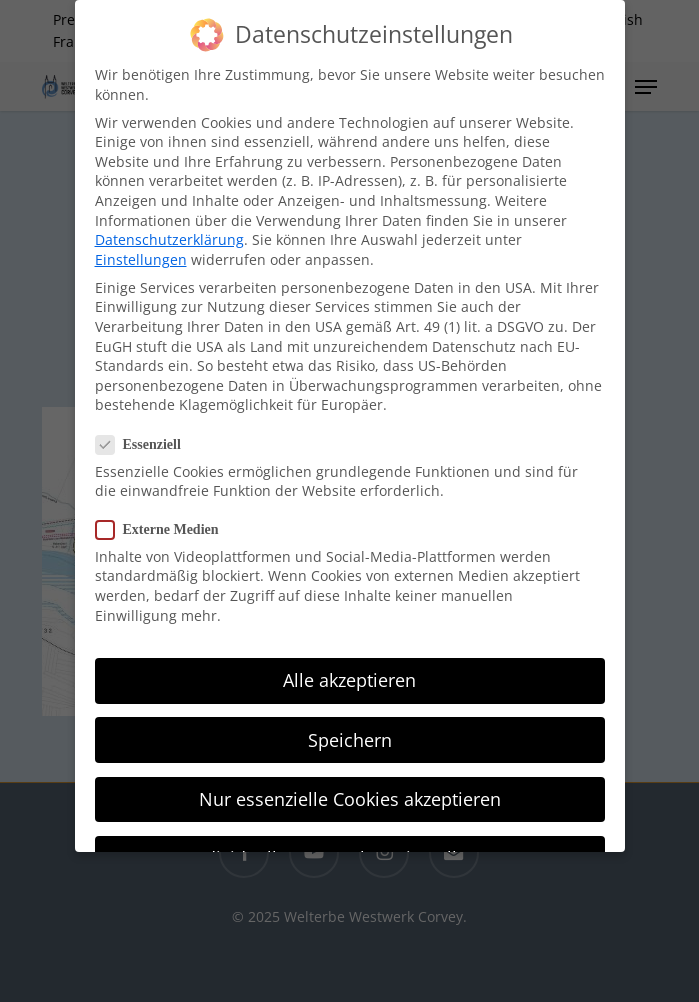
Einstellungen (141, 247)
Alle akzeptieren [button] (349, 669)
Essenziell (146, 432)
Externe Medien (165, 517)
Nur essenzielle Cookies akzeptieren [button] (350, 787)
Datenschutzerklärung (169, 228)
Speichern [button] (350, 728)
